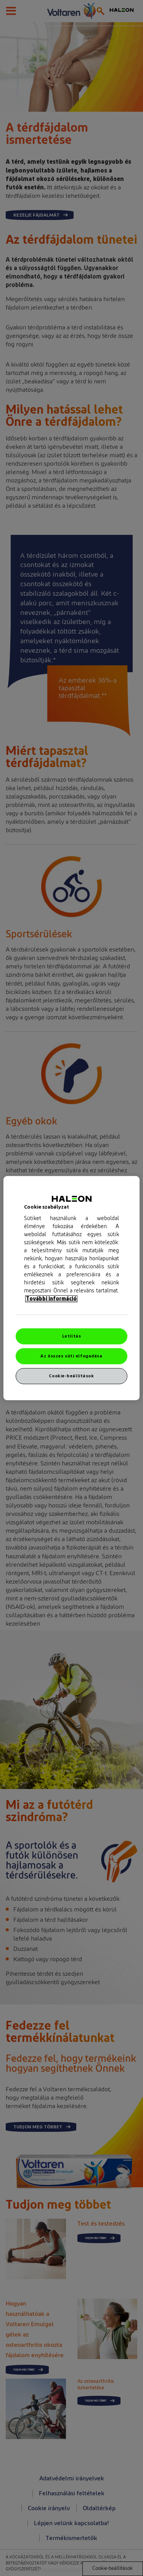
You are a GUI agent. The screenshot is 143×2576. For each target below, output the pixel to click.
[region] (71, 1288)
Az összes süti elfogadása (71, 1356)
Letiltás (71, 1336)
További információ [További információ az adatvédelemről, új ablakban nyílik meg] (51, 1299)
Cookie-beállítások (71, 1376)
